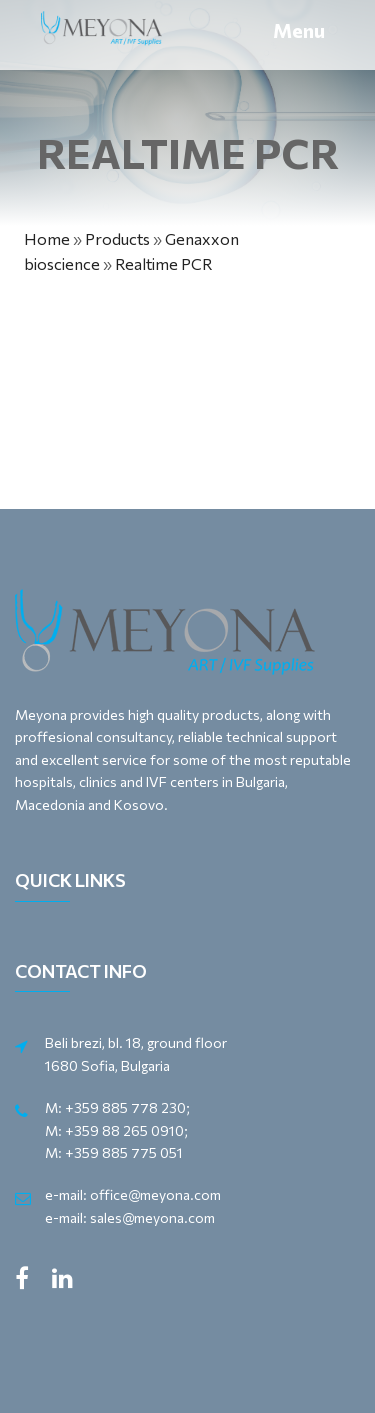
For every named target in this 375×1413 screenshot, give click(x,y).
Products (117, 238)
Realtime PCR (164, 263)
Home (47, 238)
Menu (299, 30)
